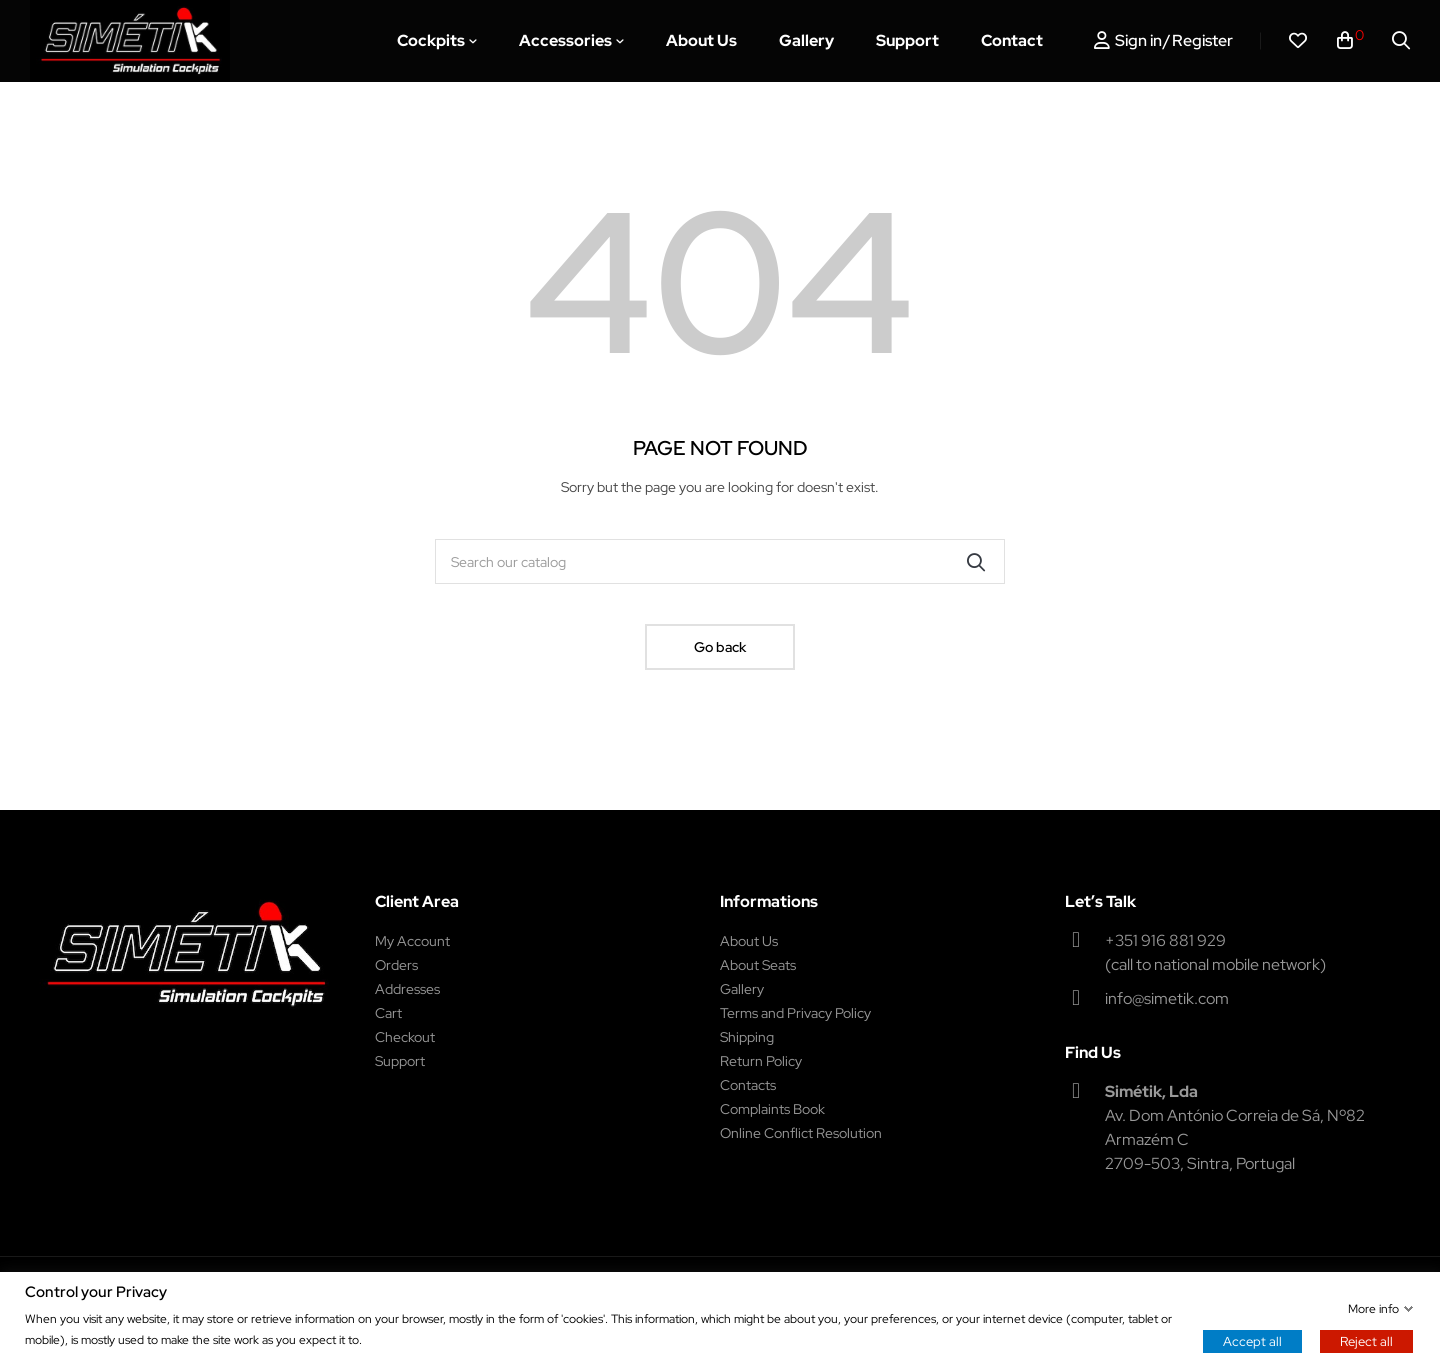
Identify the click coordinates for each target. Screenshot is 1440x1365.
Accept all (1252, 1340)
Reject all (1366, 1340)
